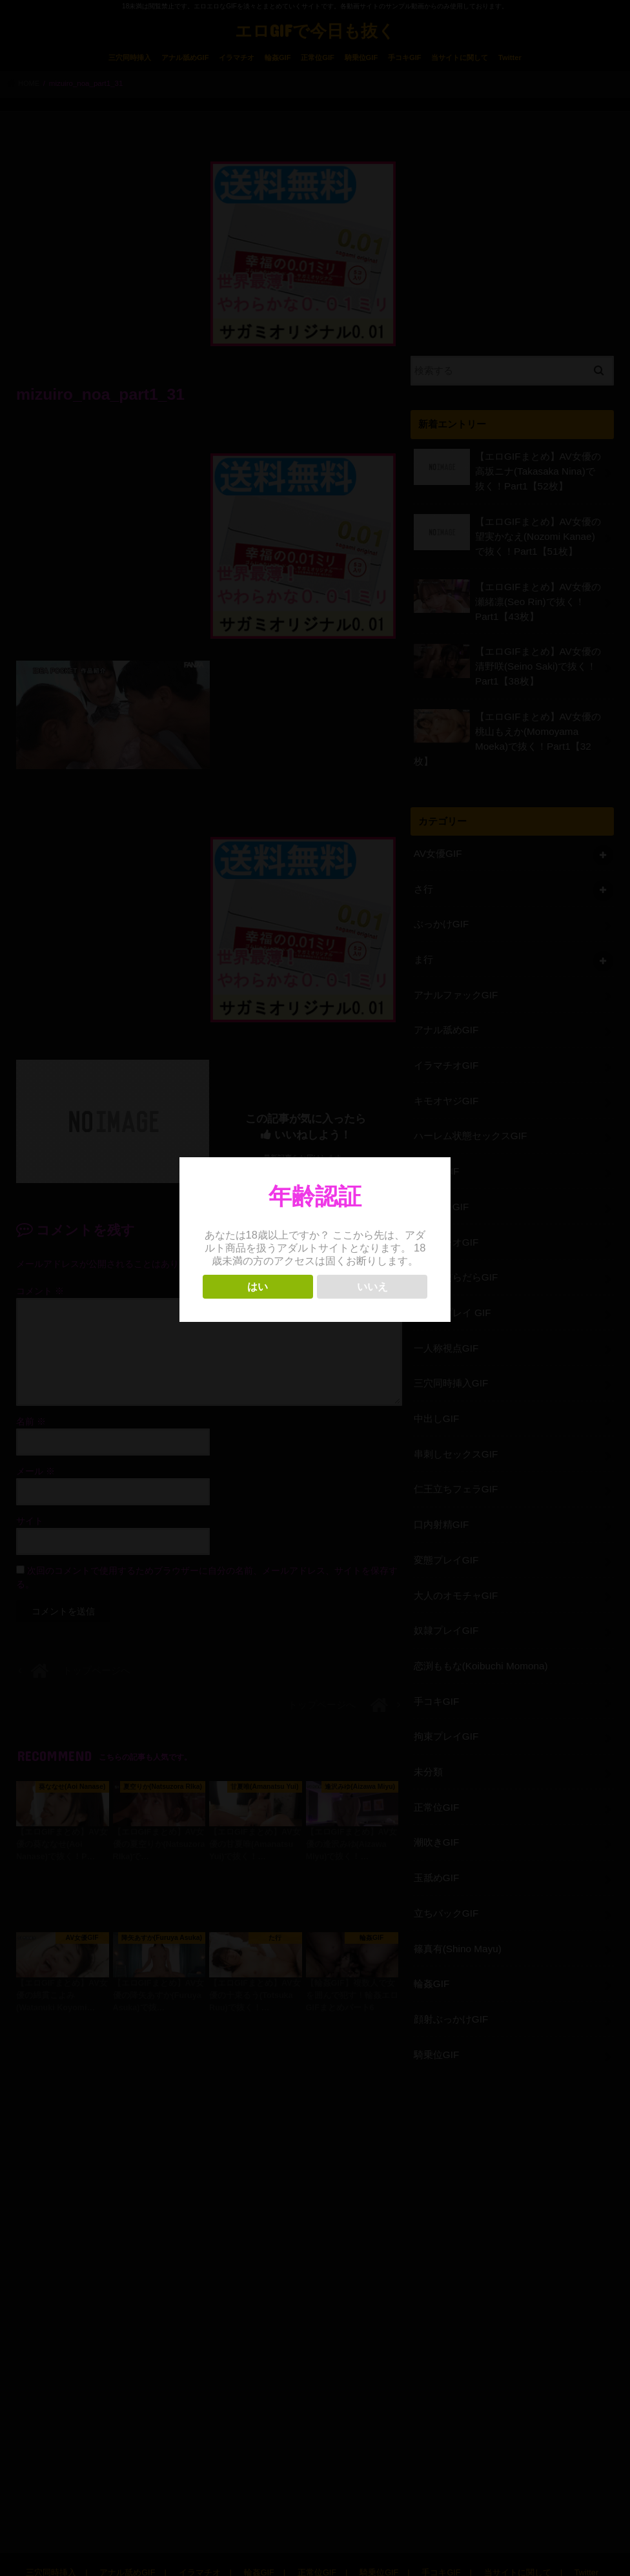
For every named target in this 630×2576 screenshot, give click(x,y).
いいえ (372, 1286)
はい (257, 1286)
